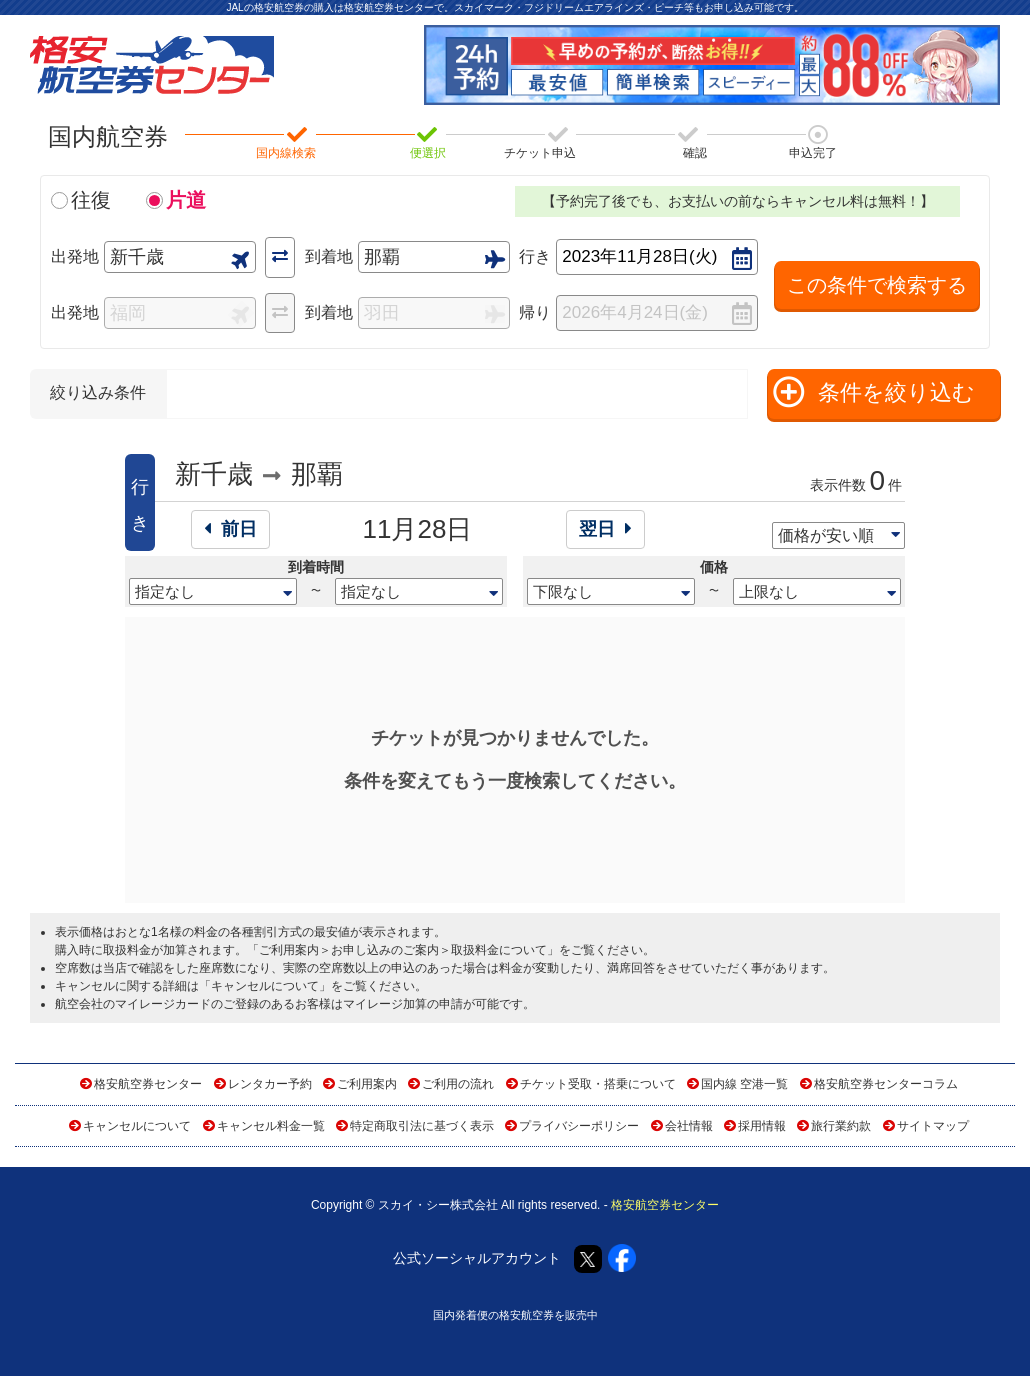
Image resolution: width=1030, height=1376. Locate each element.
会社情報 (689, 1126)
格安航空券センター (148, 1084)
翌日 (605, 529)
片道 (186, 200)
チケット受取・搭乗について (598, 1084)
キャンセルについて (265, 986)
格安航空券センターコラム (886, 1084)
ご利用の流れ (458, 1084)
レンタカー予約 (270, 1084)
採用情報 (762, 1126)
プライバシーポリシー (579, 1126)
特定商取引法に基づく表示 (422, 1126)
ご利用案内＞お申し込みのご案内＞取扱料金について (403, 950)
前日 (230, 529)
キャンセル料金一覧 (271, 1126)
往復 (91, 200)
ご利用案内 (367, 1084)
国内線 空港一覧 (744, 1084)
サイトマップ (933, 1126)
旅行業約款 (841, 1126)
